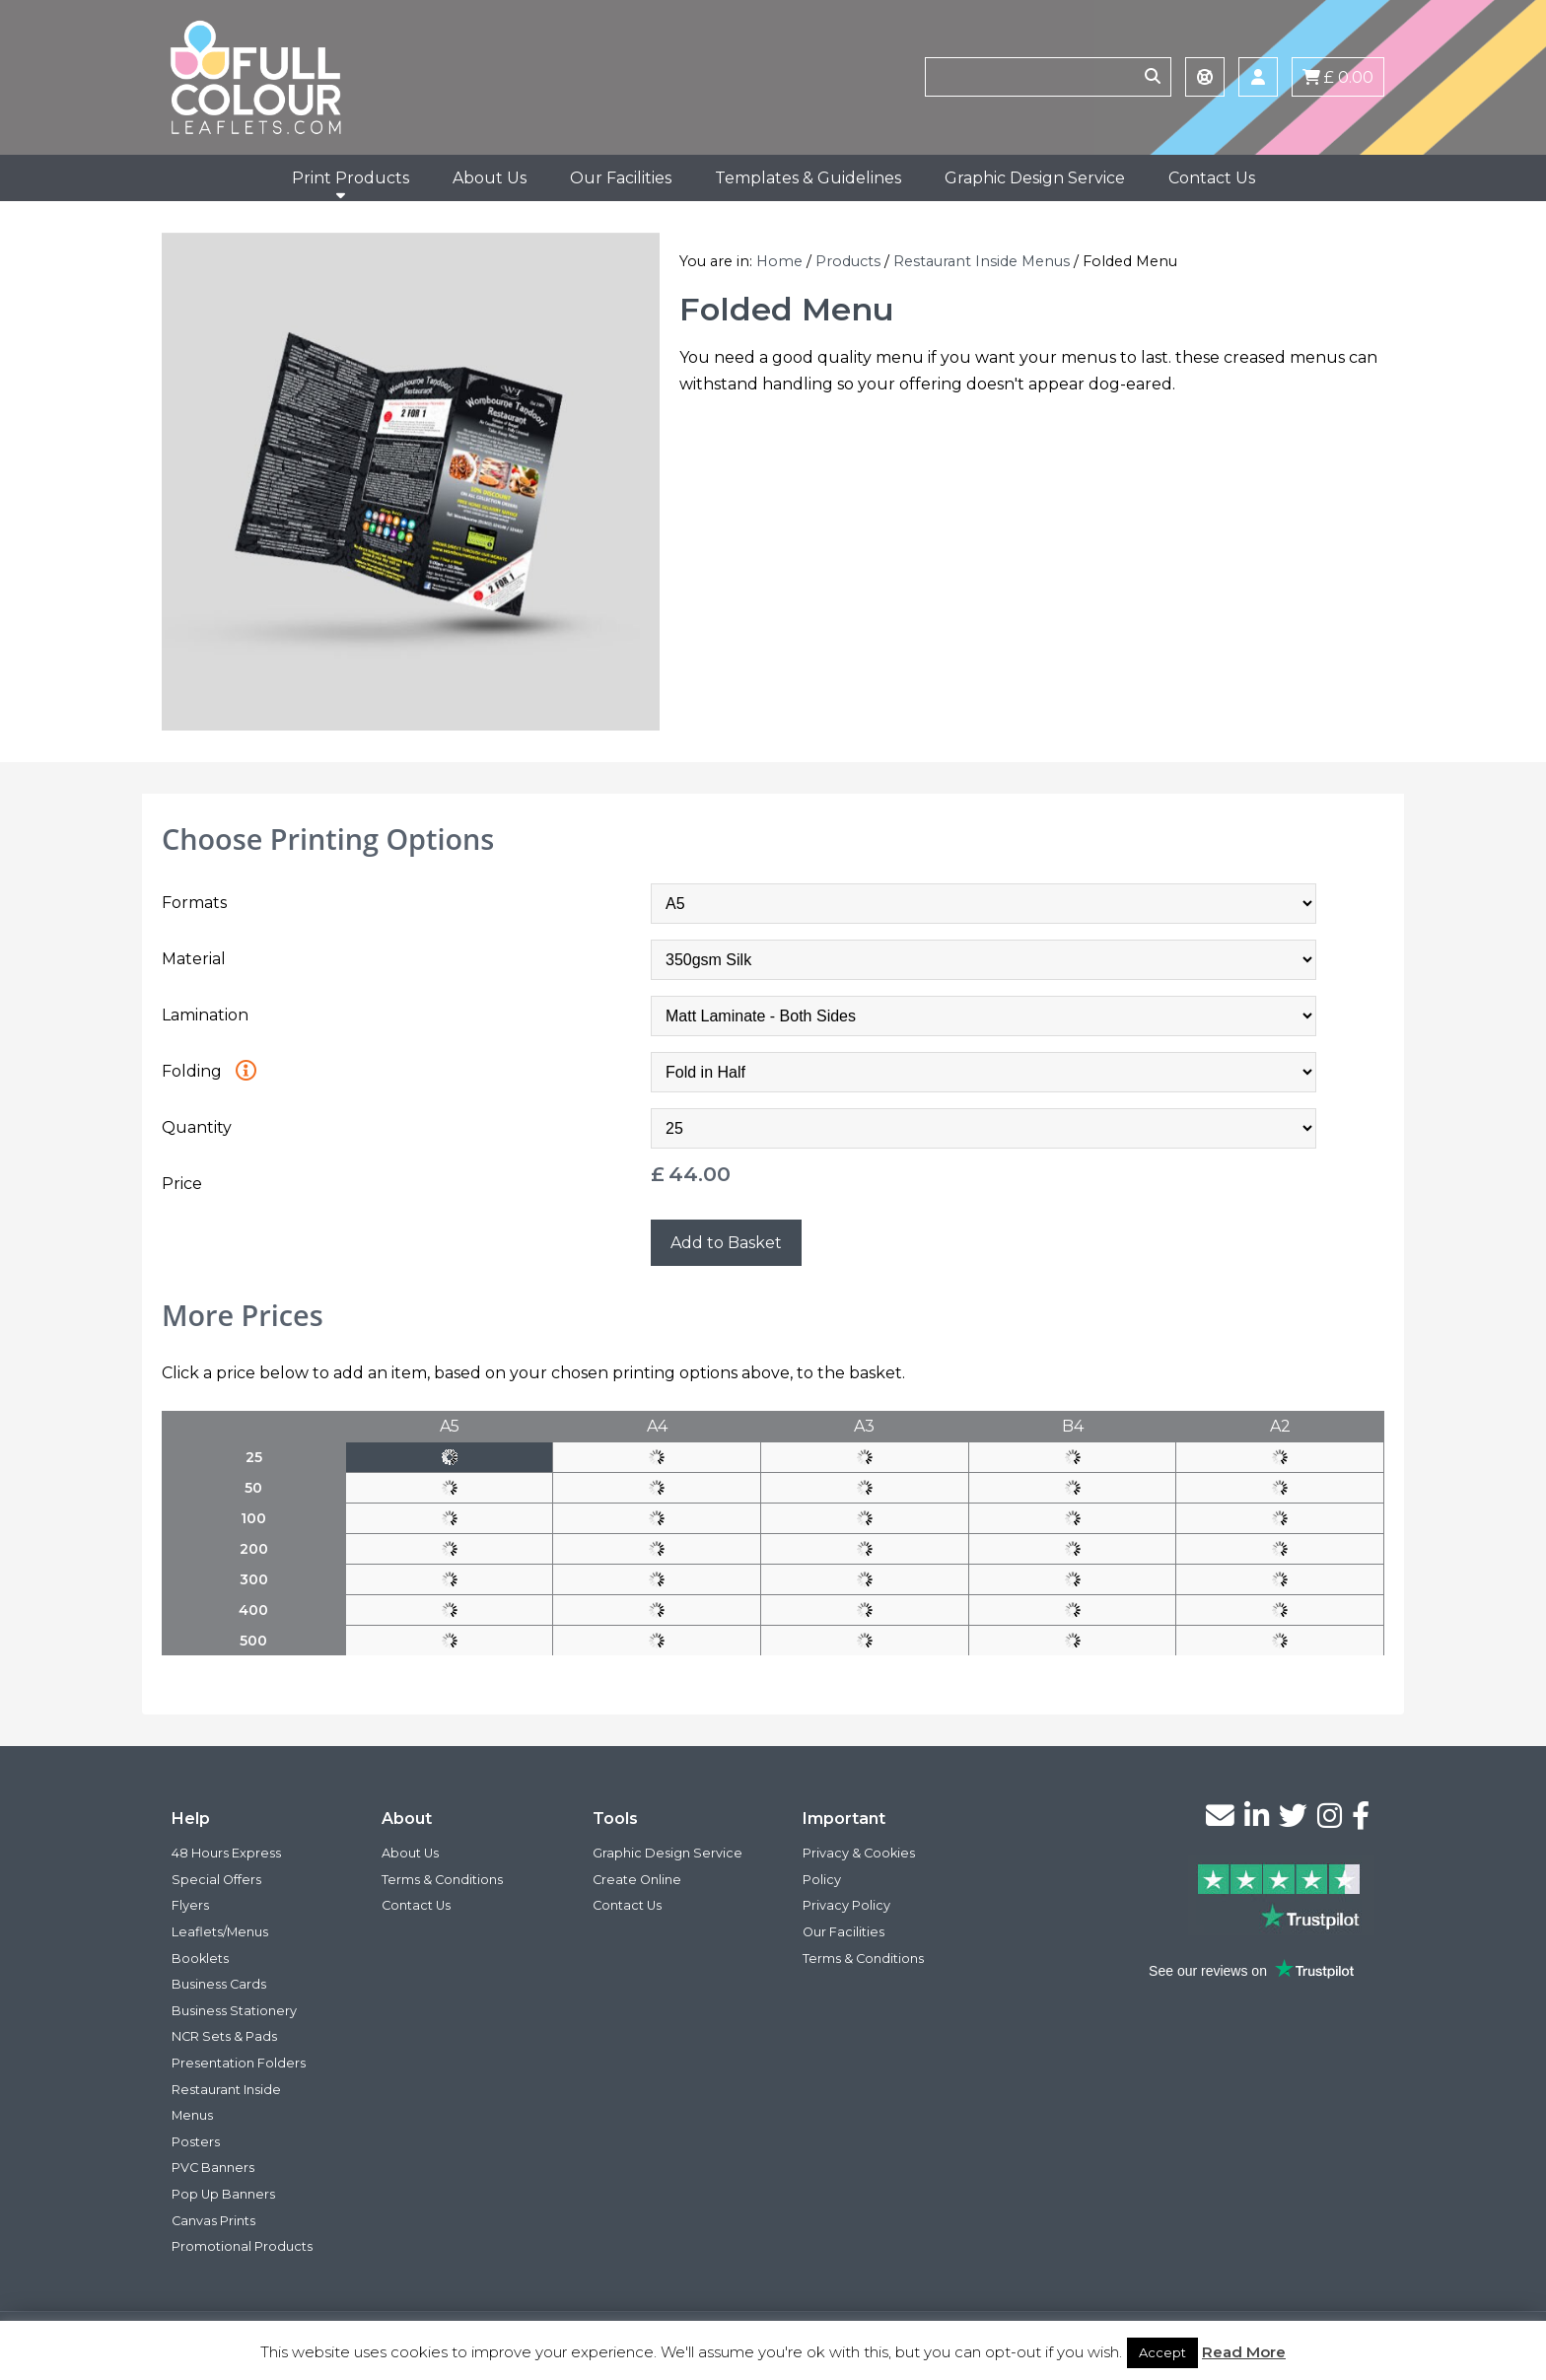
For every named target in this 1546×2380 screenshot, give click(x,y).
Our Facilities (620, 178)
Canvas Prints (213, 2220)
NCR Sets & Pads (224, 2036)
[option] (411, 482)
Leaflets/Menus (220, 1932)
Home (779, 261)
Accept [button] (1162, 2352)
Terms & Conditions (442, 1879)
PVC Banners (213, 2167)
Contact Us (1211, 178)
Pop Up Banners (223, 2194)
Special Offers (216, 1879)
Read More (1244, 2352)
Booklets (200, 1958)
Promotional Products (242, 2246)
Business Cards (219, 1984)
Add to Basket (726, 1242)
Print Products (350, 178)
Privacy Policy (846, 1905)
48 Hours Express (226, 1853)
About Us (490, 178)
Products (847, 261)
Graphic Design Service (1035, 178)
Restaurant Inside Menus (981, 261)
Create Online (637, 1879)
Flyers (190, 1905)
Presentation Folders (239, 2063)
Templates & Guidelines (808, 178)
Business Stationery (234, 2010)
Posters (196, 2142)
